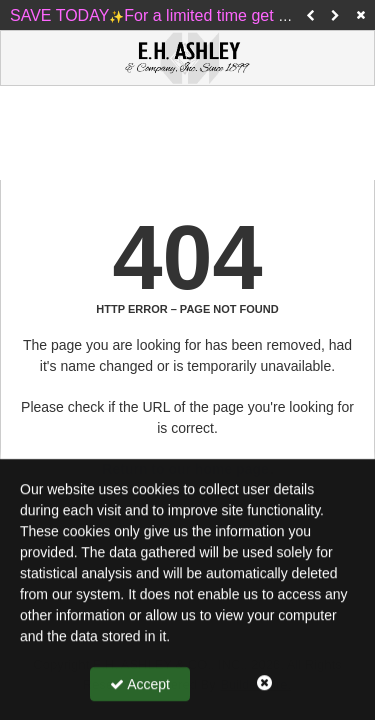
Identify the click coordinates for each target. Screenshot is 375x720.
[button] (310, 15)
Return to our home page (185, 469)
